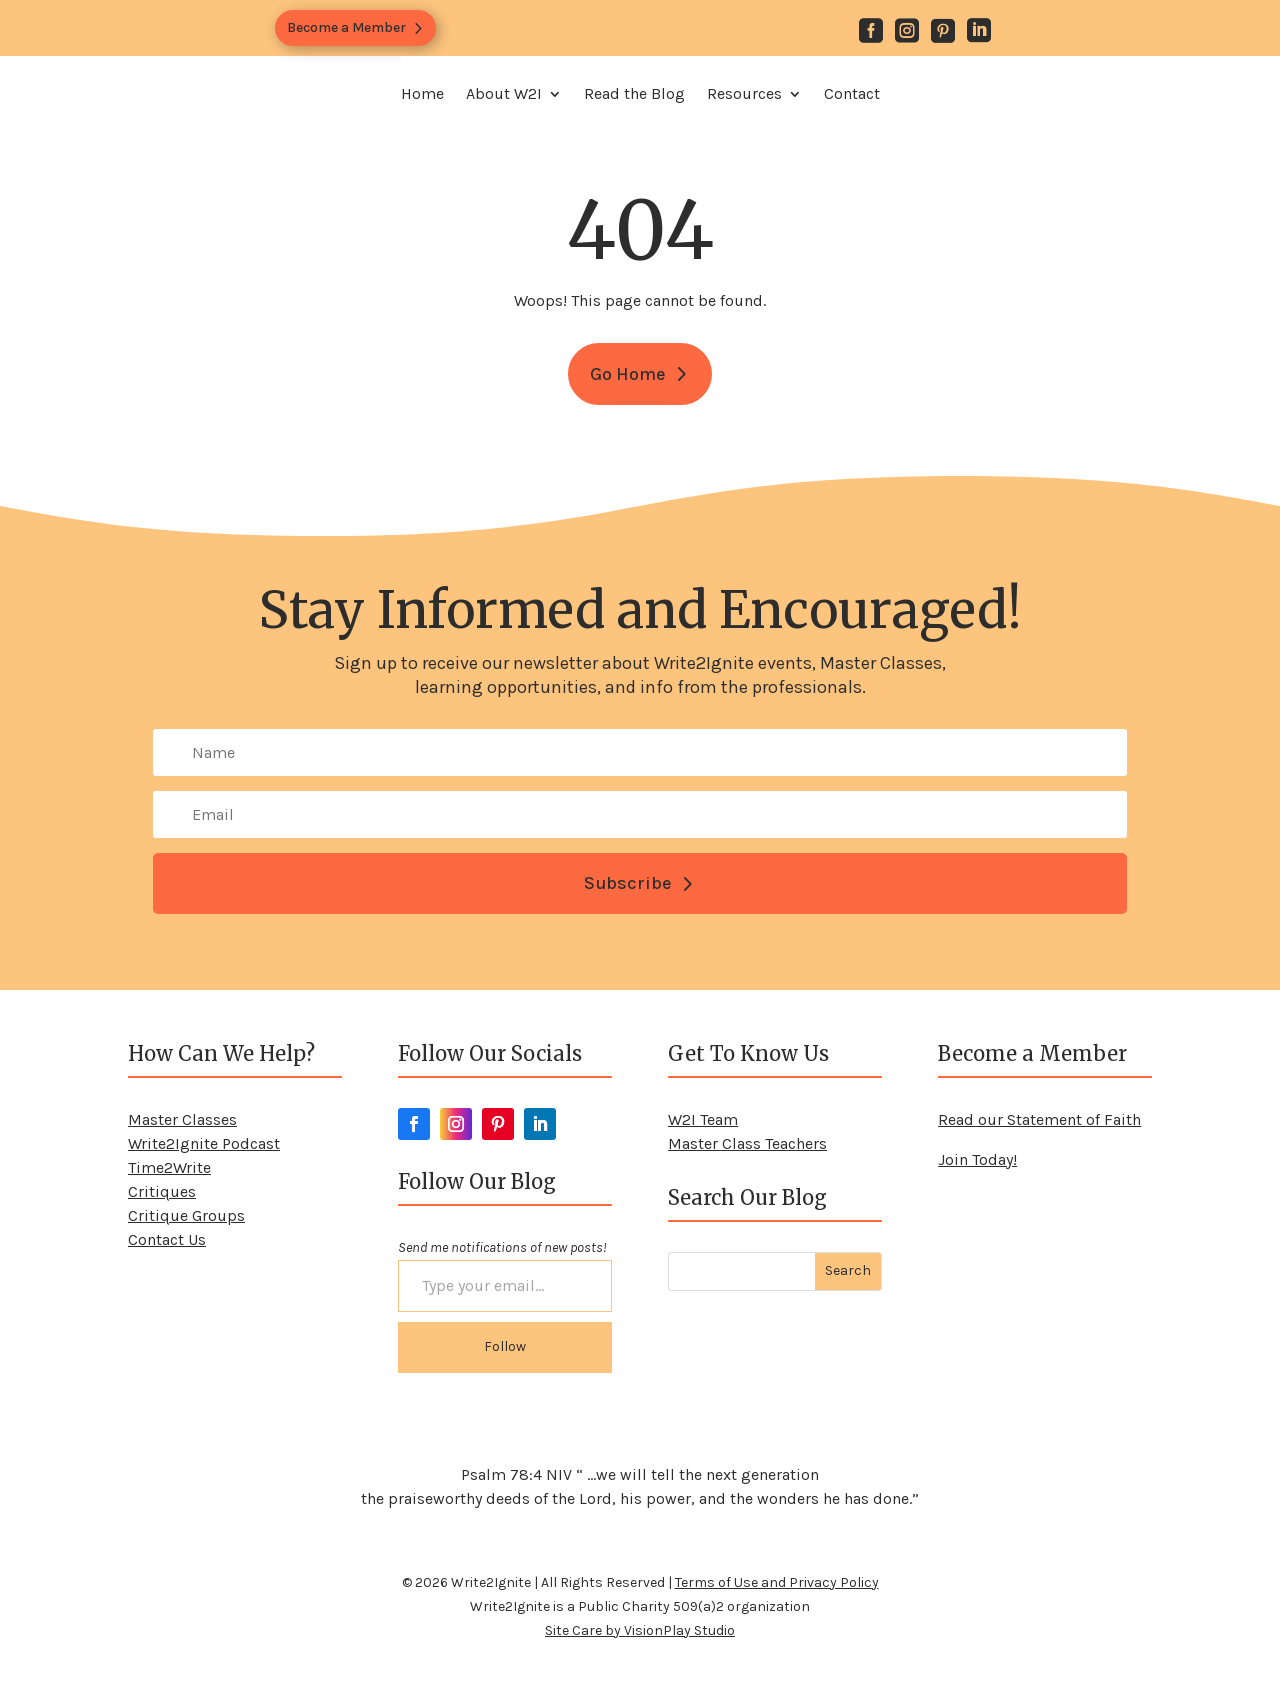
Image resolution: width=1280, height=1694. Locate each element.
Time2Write (169, 1167)
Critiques (162, 1191)
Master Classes (182, 1119)
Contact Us (167, 1239)
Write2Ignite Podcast (204, 1143)
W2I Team (703, 1119)
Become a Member (346, 27)
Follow (505, 1346)
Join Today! (977, 1159)
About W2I (504, 93)
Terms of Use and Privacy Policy (777, 1582)
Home (422, 93)
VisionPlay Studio (679, 1630)
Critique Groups (186, 1215)
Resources (744, 93)
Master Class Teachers (747, 1143)
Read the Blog (634, 93)
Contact (852, 93)
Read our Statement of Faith (1039, 1119)
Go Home (628, 374)
